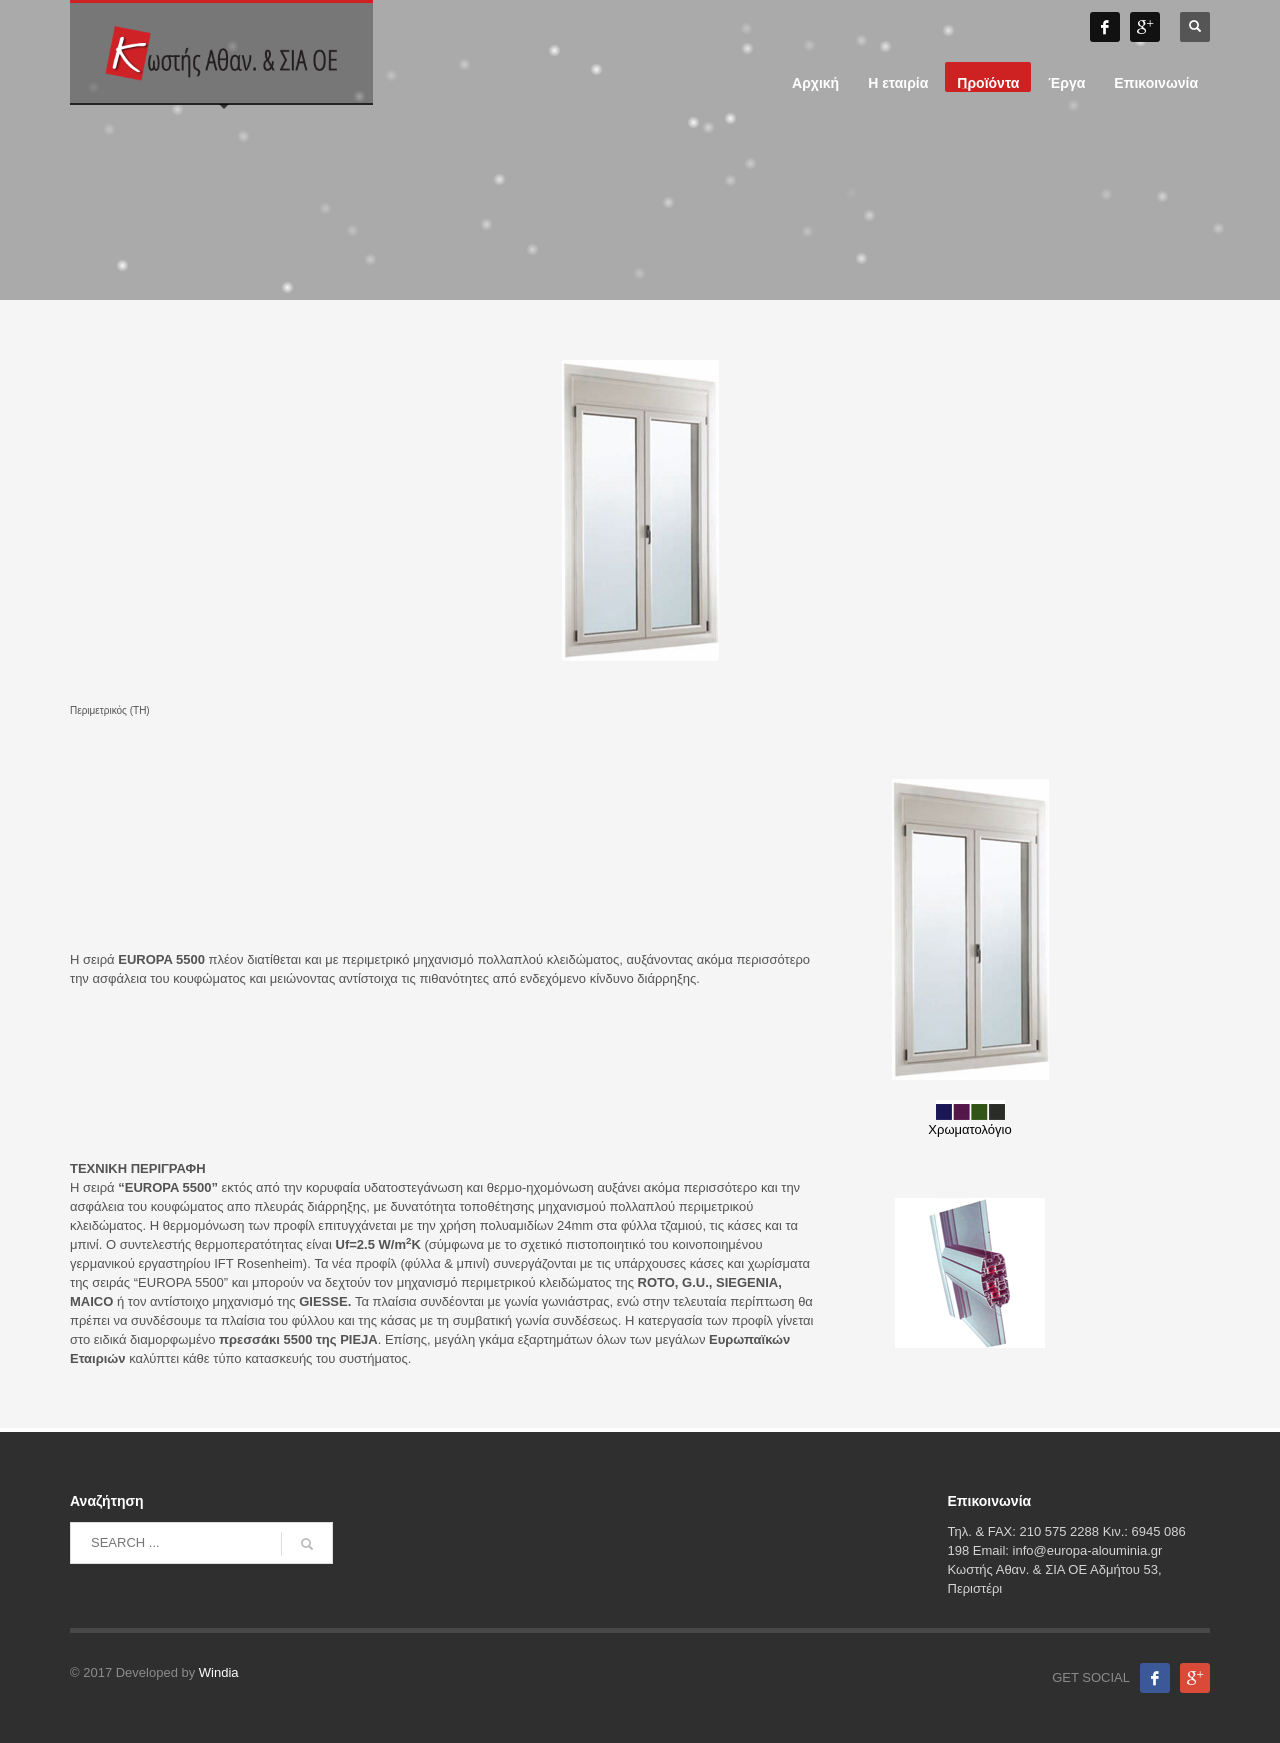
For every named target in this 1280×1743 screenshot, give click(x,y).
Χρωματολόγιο (969, 1118)
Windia (219, 1672)
